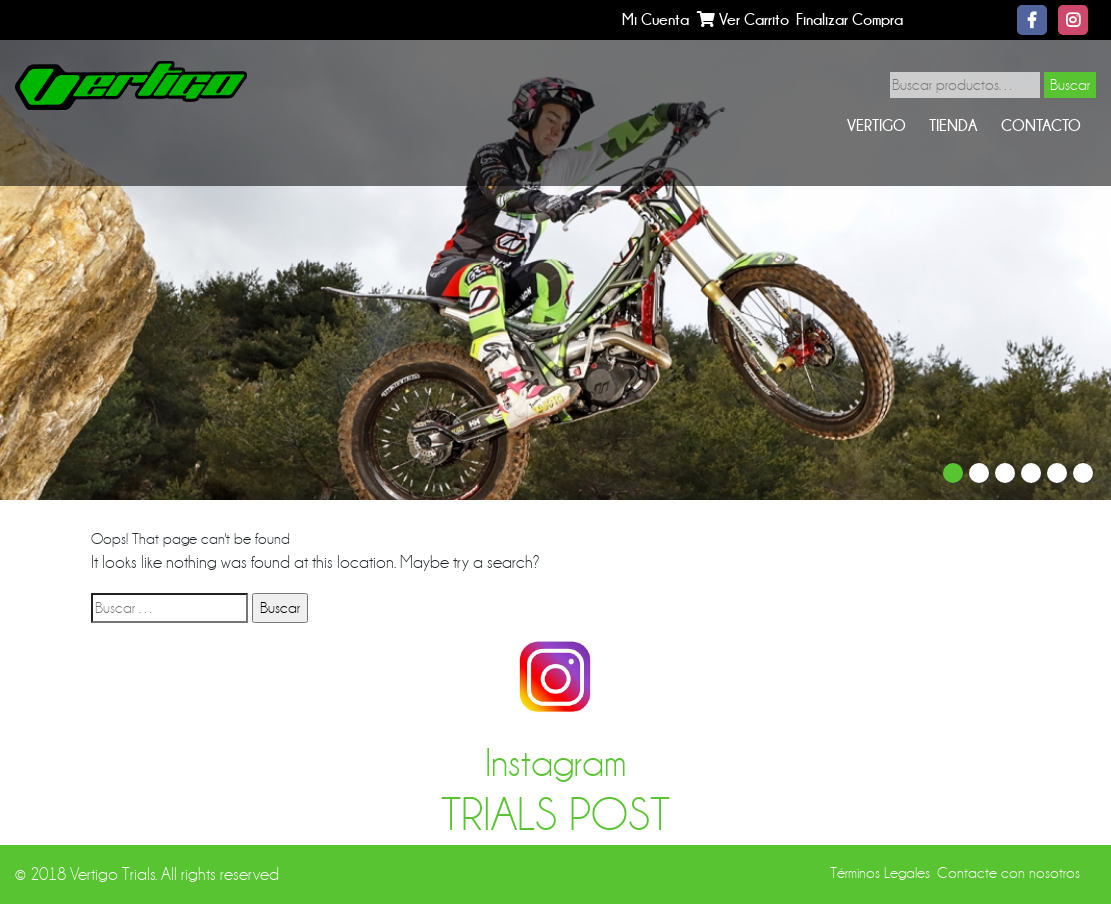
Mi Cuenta (655, 19)
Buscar (1070, 85)
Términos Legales (880, 873)
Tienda (953, 125)
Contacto (1041, 125)
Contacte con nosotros (1008, 873)
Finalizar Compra (849, 19)
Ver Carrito (743, 19)
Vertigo (876, 125)
